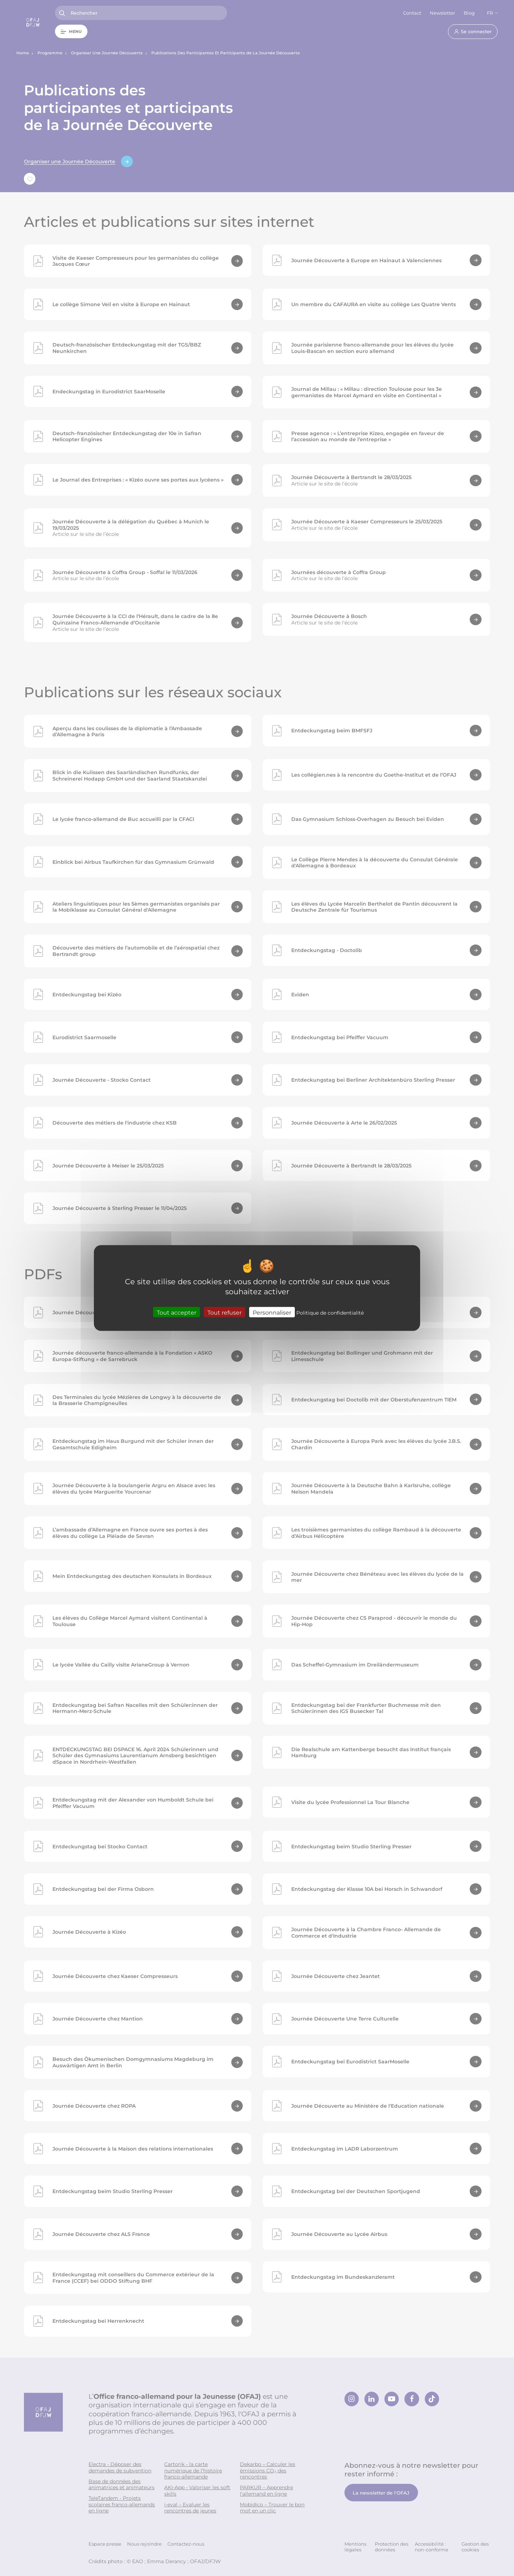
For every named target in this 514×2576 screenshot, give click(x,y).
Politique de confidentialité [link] (330, 1312)
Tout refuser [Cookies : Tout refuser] (224, 1312)
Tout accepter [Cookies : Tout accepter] (176, 1312)
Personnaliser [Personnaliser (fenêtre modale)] (272, 1312)
